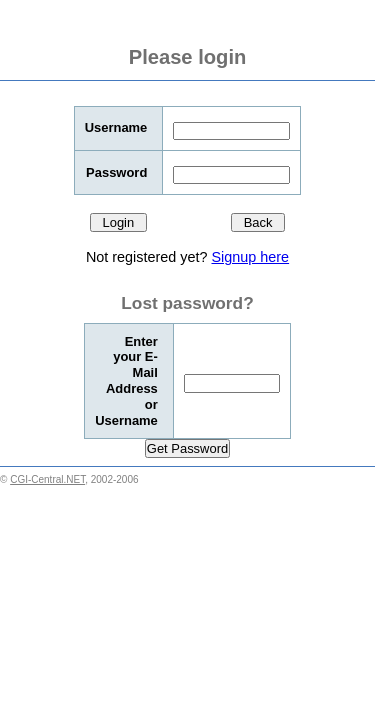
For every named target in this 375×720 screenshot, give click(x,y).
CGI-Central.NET (47, 479)
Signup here (250, 257)
